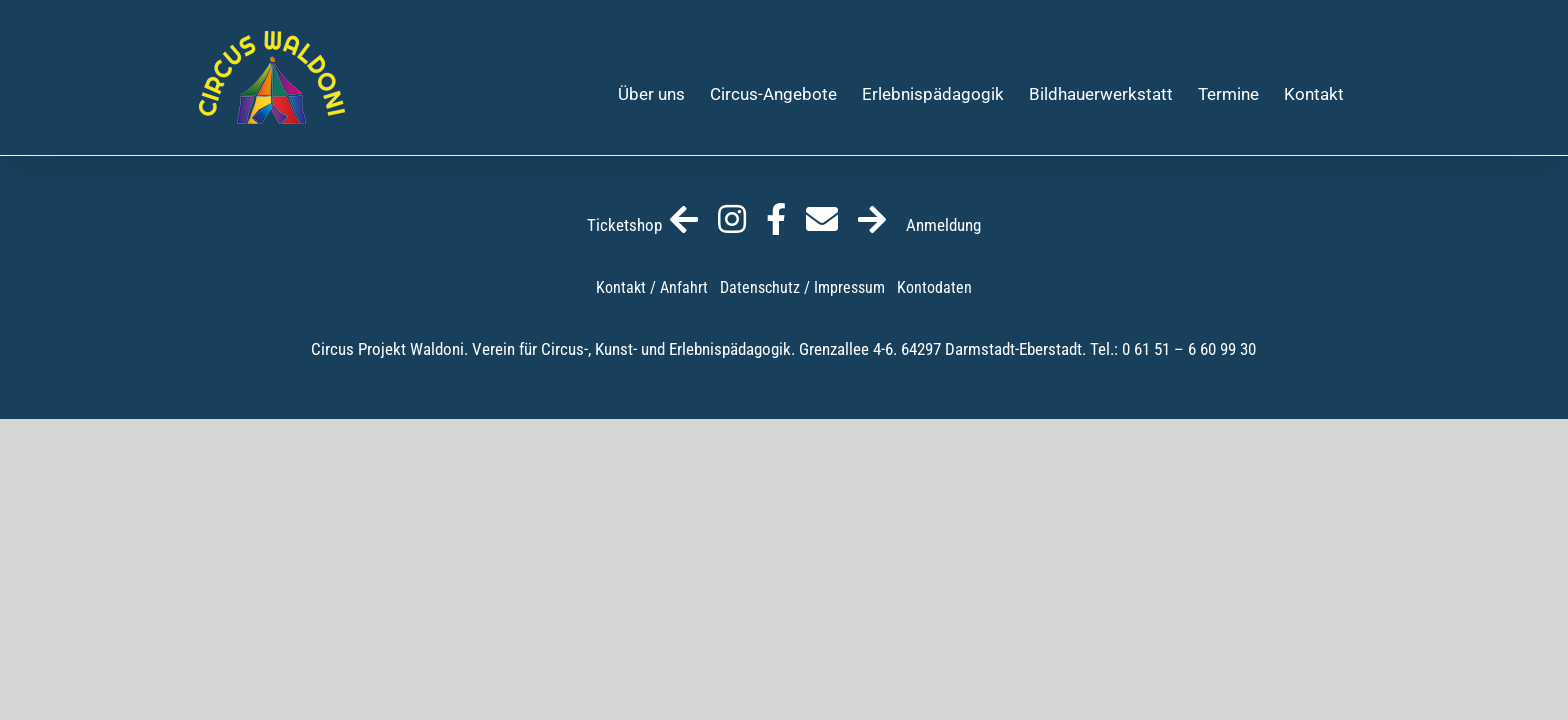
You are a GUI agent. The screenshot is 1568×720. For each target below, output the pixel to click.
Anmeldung (919, 225)
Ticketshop (642, 225)
